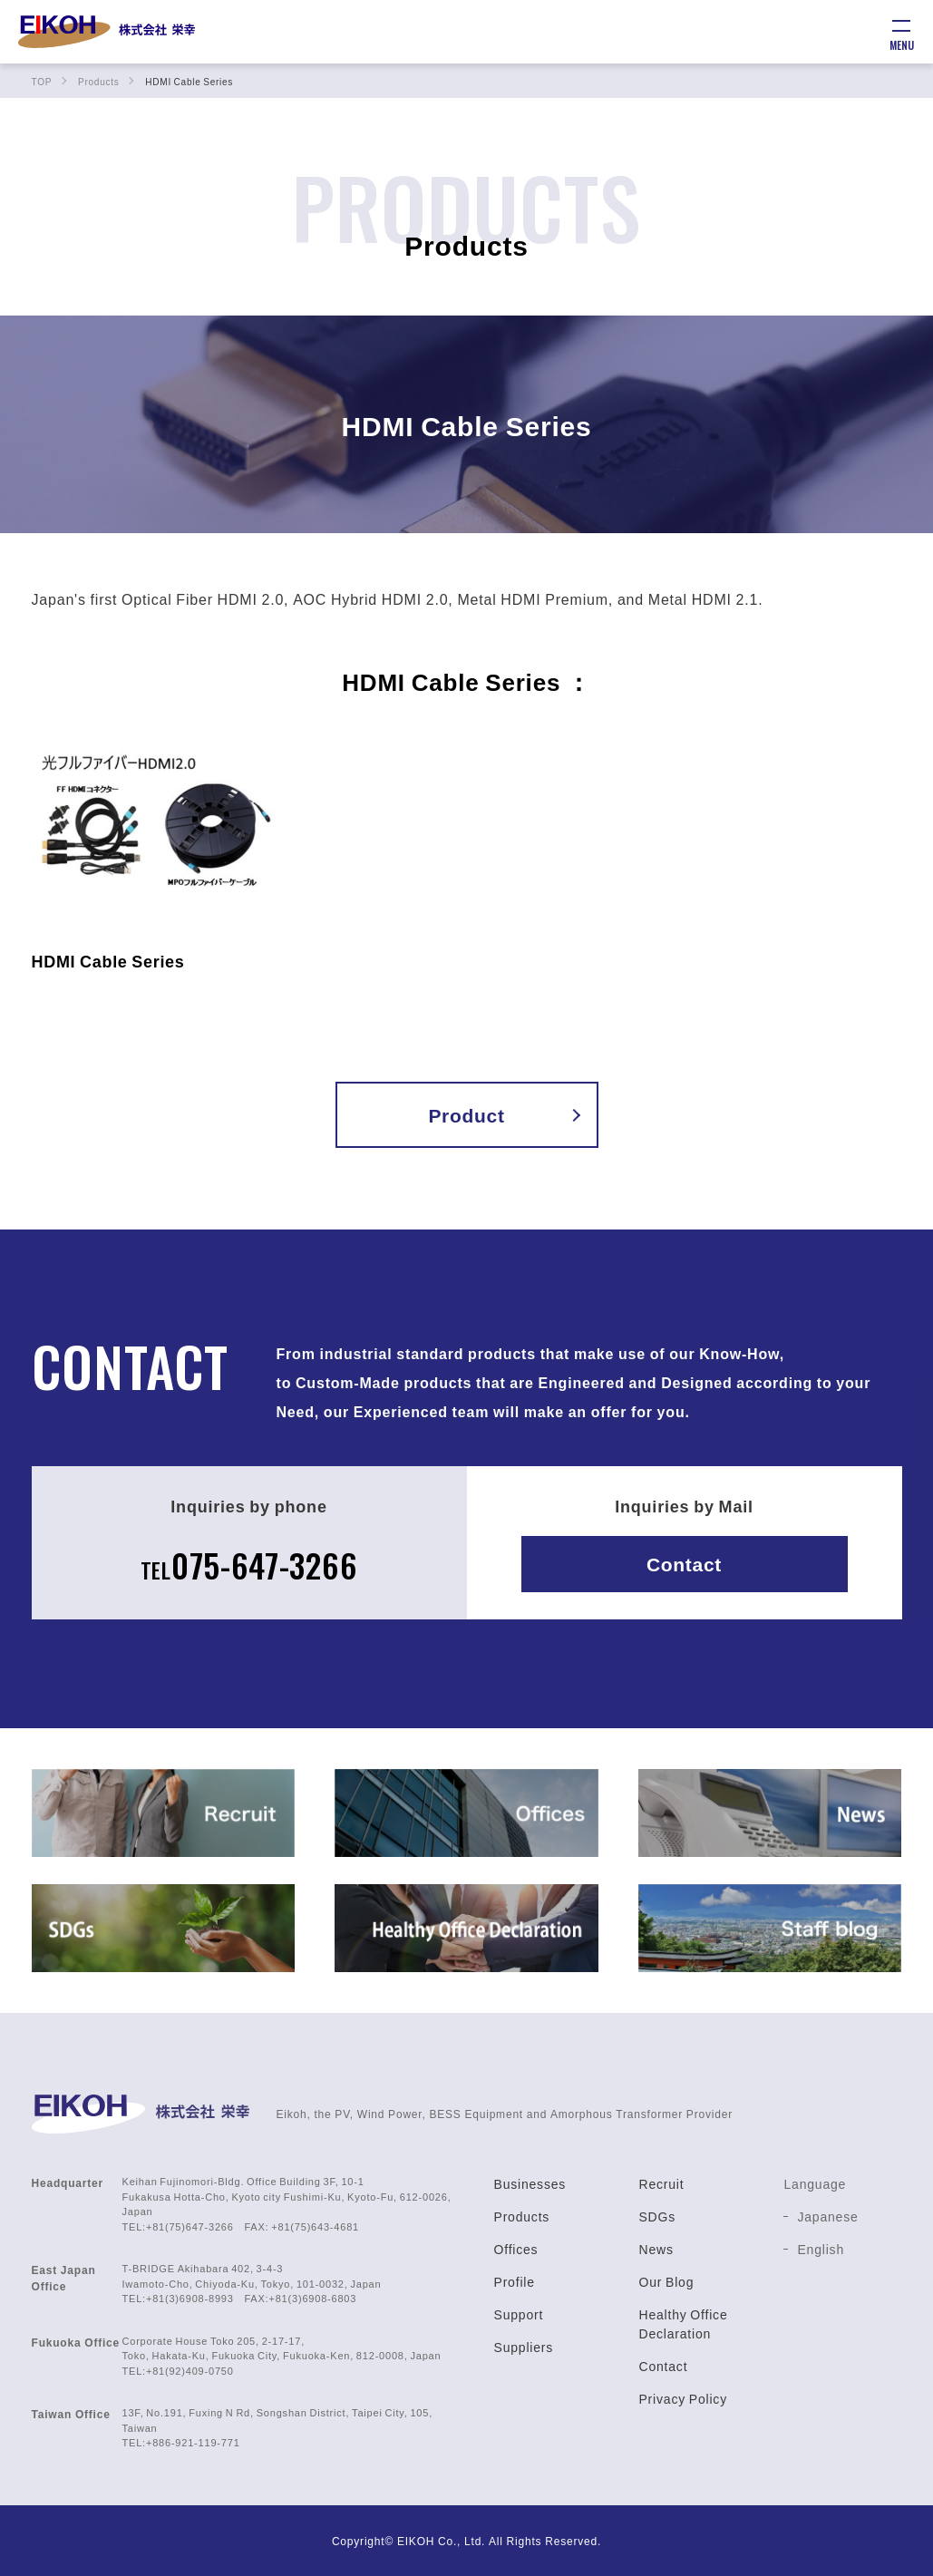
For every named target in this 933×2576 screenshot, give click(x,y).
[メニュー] (901, 31)
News (655, 2249)
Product (466, 1115)
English (820, 2249)
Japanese (827, 2216)
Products (522, 2216)
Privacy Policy (682, 2398)
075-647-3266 (248, 1563)
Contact (684, 1564)
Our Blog (666, 2281)
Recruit (661, 2183)
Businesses (530, 2183)
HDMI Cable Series (109, 960)
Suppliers (524, 2347)
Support (519, 2314)
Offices (516, 2249)
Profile (514, 2281)
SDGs (656, 2216)
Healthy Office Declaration (682, 2323)
